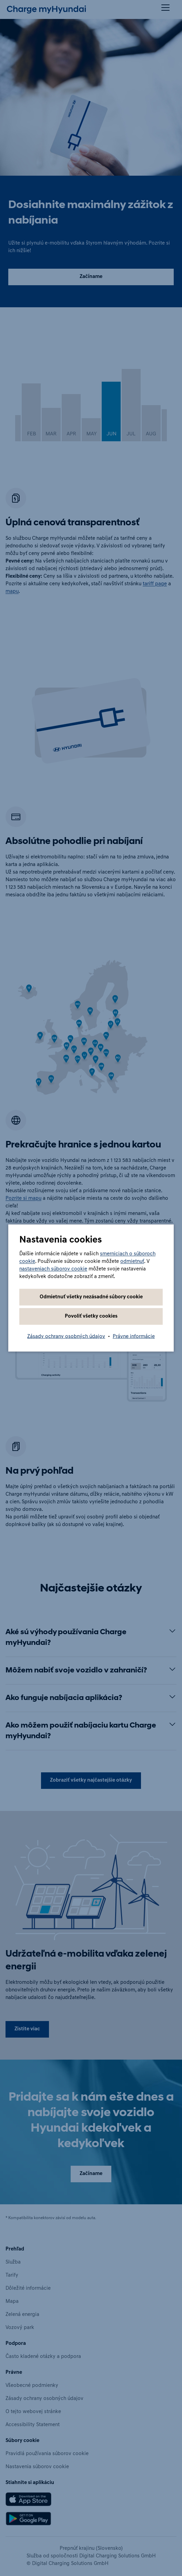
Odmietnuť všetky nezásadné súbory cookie (91, 1297)
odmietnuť (132, 1261)
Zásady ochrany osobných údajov (66, 1336)
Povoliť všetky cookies (91, 1316)
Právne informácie (134, 1336)
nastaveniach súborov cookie (53, 1269)
